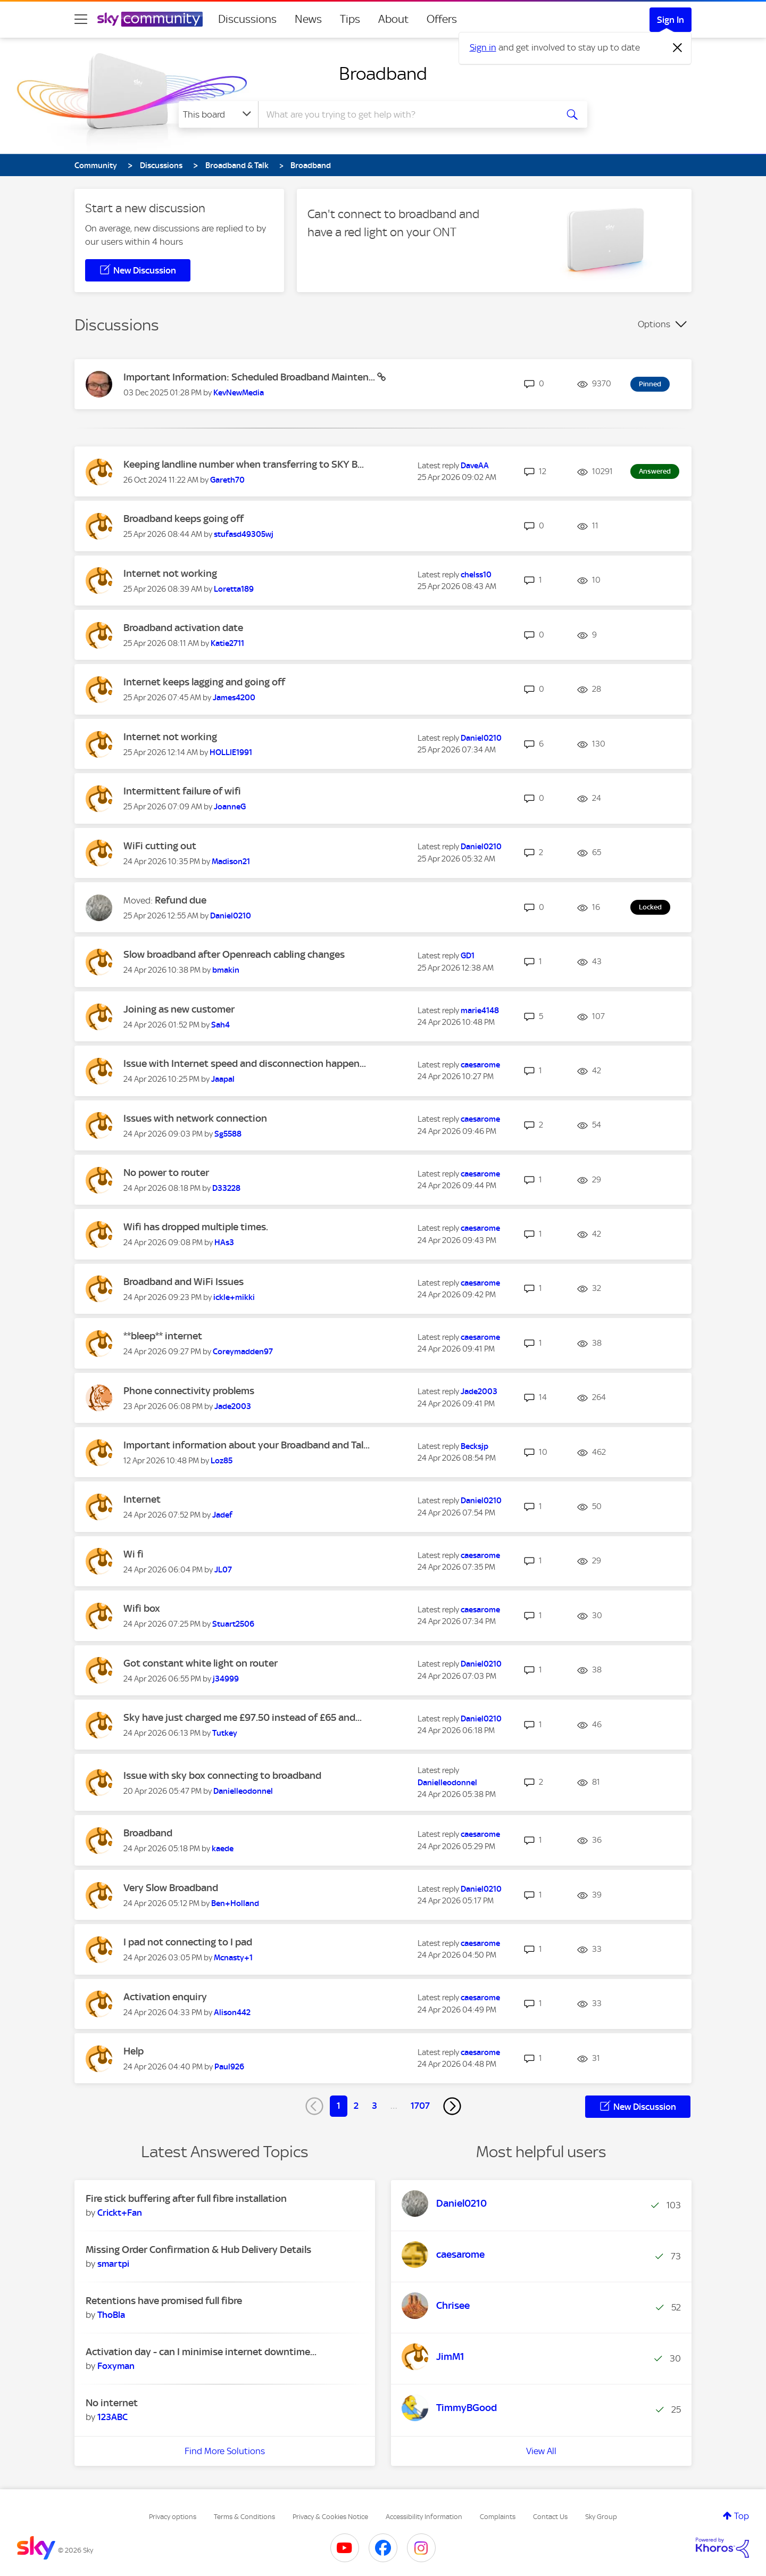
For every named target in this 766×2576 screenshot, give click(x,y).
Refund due (180, 900)
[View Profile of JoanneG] (230, 806)
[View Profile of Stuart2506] (233, 1624)
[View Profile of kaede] (223, 1848)
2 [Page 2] (356, 2105)
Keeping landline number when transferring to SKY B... (243, 464)
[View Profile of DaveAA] (475, 465)
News (308, 19)
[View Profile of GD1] (467, 955)
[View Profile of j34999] (226, 1679)
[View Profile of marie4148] (480, 1010)
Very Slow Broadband (170, 1888)
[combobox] (406, 114)
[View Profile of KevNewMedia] (238, 392)
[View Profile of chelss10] (476, 574)
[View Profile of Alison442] (232, 2012)
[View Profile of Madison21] (231, 861)
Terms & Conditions (244, 2517)
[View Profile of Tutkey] (224, 1733)
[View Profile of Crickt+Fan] (119, 2212)
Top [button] (741, 2516)
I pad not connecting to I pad (187, 1942)
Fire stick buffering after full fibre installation (186, 2198)
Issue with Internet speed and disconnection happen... (244, 1063)
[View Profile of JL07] (223, 1570)
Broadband (383, 73)
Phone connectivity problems (188, 1391)
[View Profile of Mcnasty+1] (233, 1957)
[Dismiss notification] (677, 47)
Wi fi (133, 1554)
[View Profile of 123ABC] (112, 2417)
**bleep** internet (162, 1336)
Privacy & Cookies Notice (330, 2517)
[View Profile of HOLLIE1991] (231, 752)
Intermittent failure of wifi (182, 791)
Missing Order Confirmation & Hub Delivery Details (198, 2249)
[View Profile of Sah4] (220, 1025)
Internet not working (170, 573)
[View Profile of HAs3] (224, 1242)
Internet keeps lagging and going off (204, 682)
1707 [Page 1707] (420, 2105)
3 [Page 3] (374, 2105)
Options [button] (654, 324)
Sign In (670, 19)
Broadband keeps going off (183, 518)
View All (541, 2451)
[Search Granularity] (218, 114)
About (393, 19)
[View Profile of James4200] (234, 697)
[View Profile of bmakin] (225, 970)
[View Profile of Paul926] (229, 2067)
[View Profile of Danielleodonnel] (243, 1791)
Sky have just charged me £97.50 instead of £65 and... (242, 1717)
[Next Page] (452, 2106)
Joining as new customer (179, 1009)
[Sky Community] (150, 19)
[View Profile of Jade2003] (232, 1406)
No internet (112, 2403)
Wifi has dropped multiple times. (195, 1227)
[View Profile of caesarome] (480, 1065)
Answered (655, 471)
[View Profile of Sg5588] (228, 1134)
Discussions (247, 19)
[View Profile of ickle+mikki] (234, 1297)
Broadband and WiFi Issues (183, 1281)
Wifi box (141, 1608)
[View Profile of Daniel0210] (481, 738)
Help (133, 2051)
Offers (442, 19)
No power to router (166, 1172)
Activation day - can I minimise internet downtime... (201, 2352)
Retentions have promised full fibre (164, 2301)
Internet (142, 1499)
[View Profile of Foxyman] (116, 2365)
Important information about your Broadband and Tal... (246, 1445)
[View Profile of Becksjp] (474, 1446)
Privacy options (172, 2517)
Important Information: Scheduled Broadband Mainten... (250, 377)
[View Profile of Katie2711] (227, 643)
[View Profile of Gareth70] (227, 480)
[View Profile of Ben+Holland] (235, 1903)
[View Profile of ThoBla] (111, 2314)
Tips (350, 19)
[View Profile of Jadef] (222, 1515)
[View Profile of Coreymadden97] (243, 1351)
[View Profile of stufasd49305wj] (243, 534)
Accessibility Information (424, 2517)
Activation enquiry (165, 1997)
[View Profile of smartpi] (113, 2263)
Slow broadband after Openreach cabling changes (234, 954)
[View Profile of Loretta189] (234, 589)
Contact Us (550, 2517)
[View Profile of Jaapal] (223, 1079)
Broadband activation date (183, 628)
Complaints (497, 2517)
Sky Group (601, 2517)
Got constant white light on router (200, 1663)
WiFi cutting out (159, 846)
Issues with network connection (195, 1118)
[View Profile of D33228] (226, 1188)
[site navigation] (80, 19)
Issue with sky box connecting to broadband (222, 1775)
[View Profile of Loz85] (221, 1460)
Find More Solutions (225, 2451)
